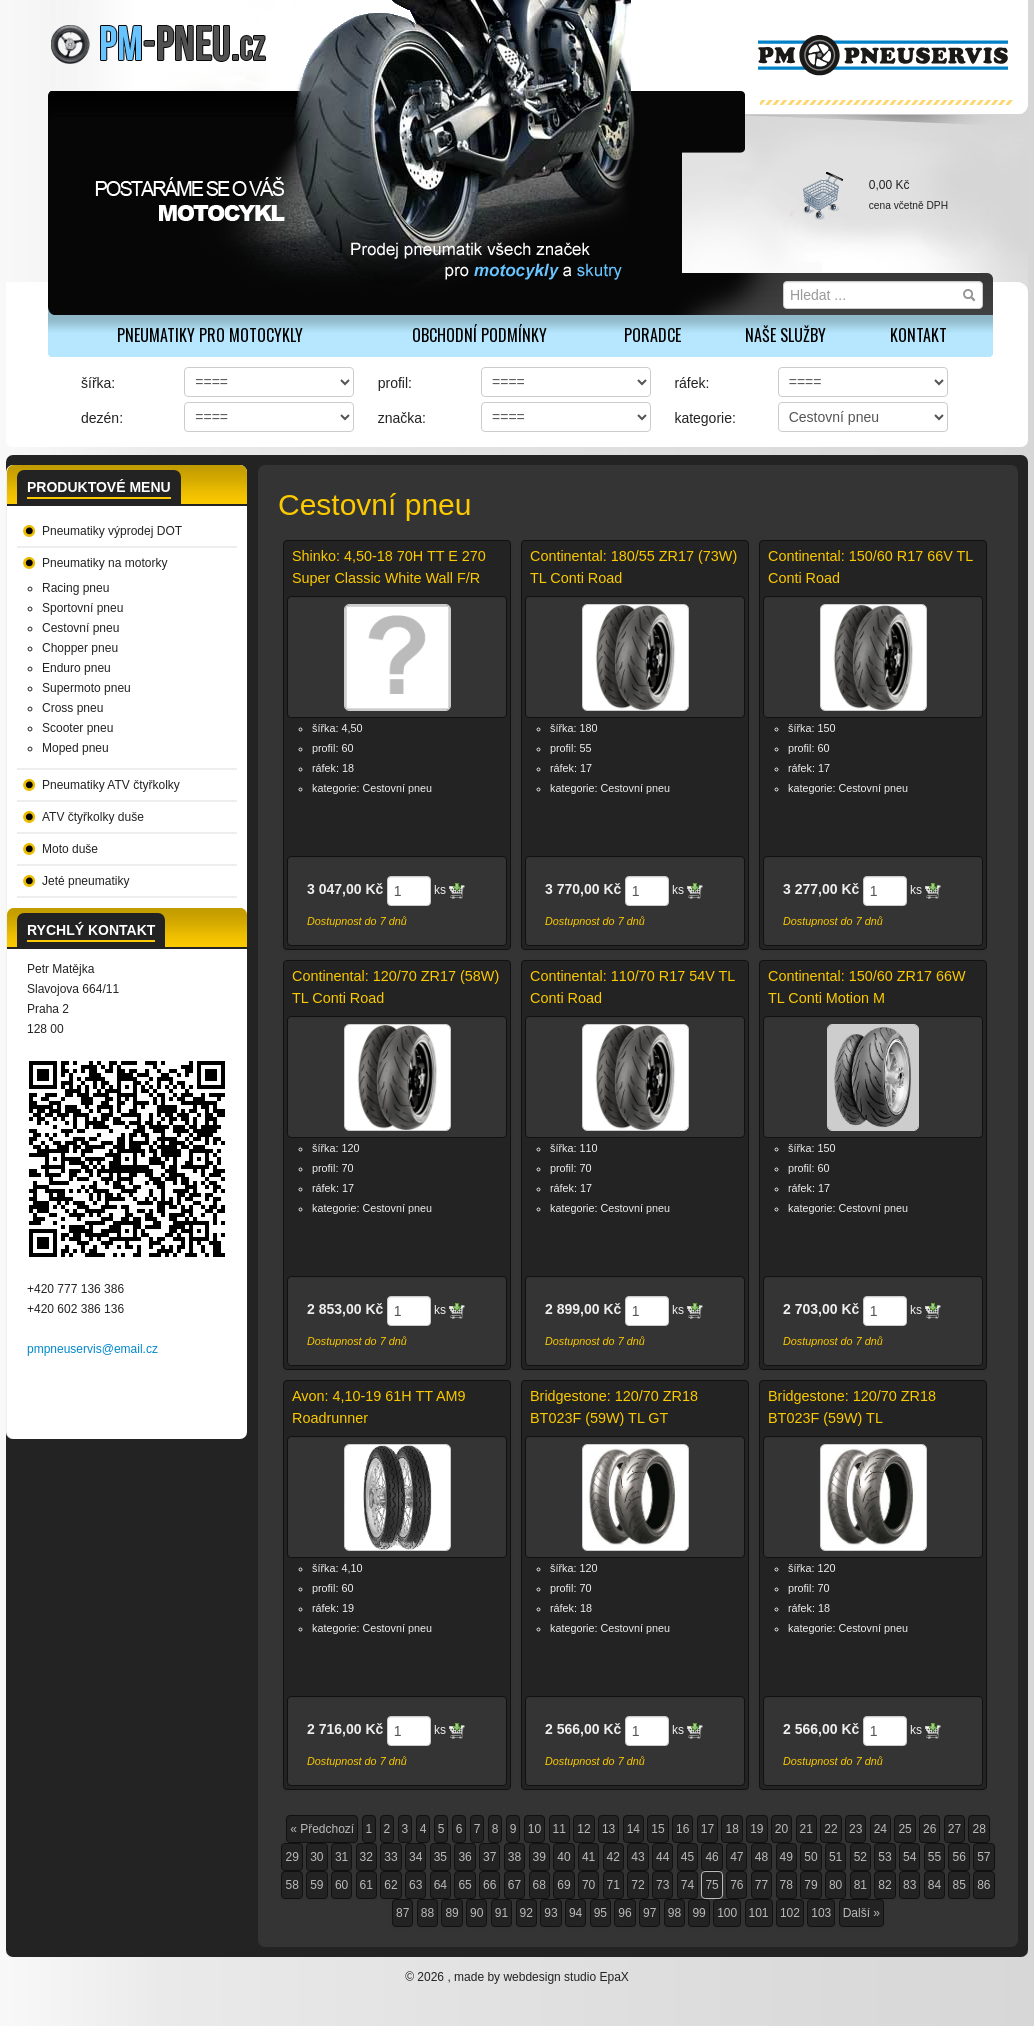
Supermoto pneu (86, 688)
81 (860, 1885)
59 (316, 1885)
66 (489, 1885)
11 (559, 1829)
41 (588, 1857)
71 (613, 1885)
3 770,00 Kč (583, 889)
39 (539, 1857)
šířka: (98, 383)
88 (427, 1913)
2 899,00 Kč (583, 1309)
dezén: (102, 418)
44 (662, 1857)
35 (440, 1857)
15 (657, 1829)
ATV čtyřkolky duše (93, 817)
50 (810, 1857)
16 (682, 1829)
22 (830, 1829)
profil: (395, 383)
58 (291, 1885)
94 (575, 1913)
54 (909, 1857)
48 (761, 1857)
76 (736, 1885)
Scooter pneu (77, 728)
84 (934, 1885)
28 (978, 1829)
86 (983, 1885)
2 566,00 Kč (583, 1729)
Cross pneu (72, 708)
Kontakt (918, 335)
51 (835, 1857)
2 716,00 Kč (345, 1729)
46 (711, 1857)
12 (583, 1829)
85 (958, 1885)
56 (958, 1857)
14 (633, 1829)
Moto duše (70, 849)
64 (440, 1885)
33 (390, 1857)
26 (929, 1829)
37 (489, 1857)
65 (464, 1885)
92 (526, 1913)
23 (855, 1829)
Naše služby (785, 335)
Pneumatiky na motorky (104, 563)
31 (341, 1857)
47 (736, 1857)
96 (624, 1913)
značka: (402, 418)
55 (934, 1857)
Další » (861, 1913)
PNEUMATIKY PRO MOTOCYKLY (210, 335)
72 (637, 1885)
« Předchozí (322, 1829)
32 (366, 1857)
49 (786, 1857)
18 (731, 1829)
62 (390, 1885)
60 (341, 1885)
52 (860, 1857)
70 (588, 1885)
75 (711, 1885)
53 (884, 1857)
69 (563, 1885)
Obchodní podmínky (479, 335)
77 (761, 1885)
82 (884, 1885)
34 (415, 1857)
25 (904, 1829)
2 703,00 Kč (821, 1309)
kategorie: (704, 418)
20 (781, 1829)
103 (821, 1913)
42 (613, 1857)
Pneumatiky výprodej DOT (112, 531)
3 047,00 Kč (345, 889)
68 (539, 1885)
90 (476, 1913)
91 (501, 1913)
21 (806, 1829)
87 (402, 1913)
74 (687, 1885)
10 (534, 1829)
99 (698, 1913)
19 (756, 1829)
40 (563, 1857)
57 (983, 1857)
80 (835, 1885)
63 (415, 1885)
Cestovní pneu (80, 628)
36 (464, 1857)
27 (954, 1829)
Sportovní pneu (82, 608)
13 (608, 1829)
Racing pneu (75, 588)
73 (662, 1885)
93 (550, 1913)
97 (649, 1913)
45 (687, 1857)
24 (880, 1829)
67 (514, 1885)
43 (637, 1857)
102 (790, 1913)
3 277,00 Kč (821, 889)
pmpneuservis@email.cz (92, 1349)
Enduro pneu (76, 668)
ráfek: (691, 383)
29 (291, 1857)
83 (909, 1885)
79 (810, 1885)
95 (600, 1913)
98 (674, 1913)
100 (727, 1913)
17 (707, 1829)
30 (316, 1857)
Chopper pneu (80, 648)
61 (366, 1885)
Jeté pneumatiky (85, 881)
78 (786, 1885)
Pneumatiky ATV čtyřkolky (111, 785)
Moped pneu (75, 748)
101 (759, 1913)
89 (451, 1913)
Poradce (652, 335)
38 (514, 1857)
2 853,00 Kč (345, 1309)
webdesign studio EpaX (565, 1977)
